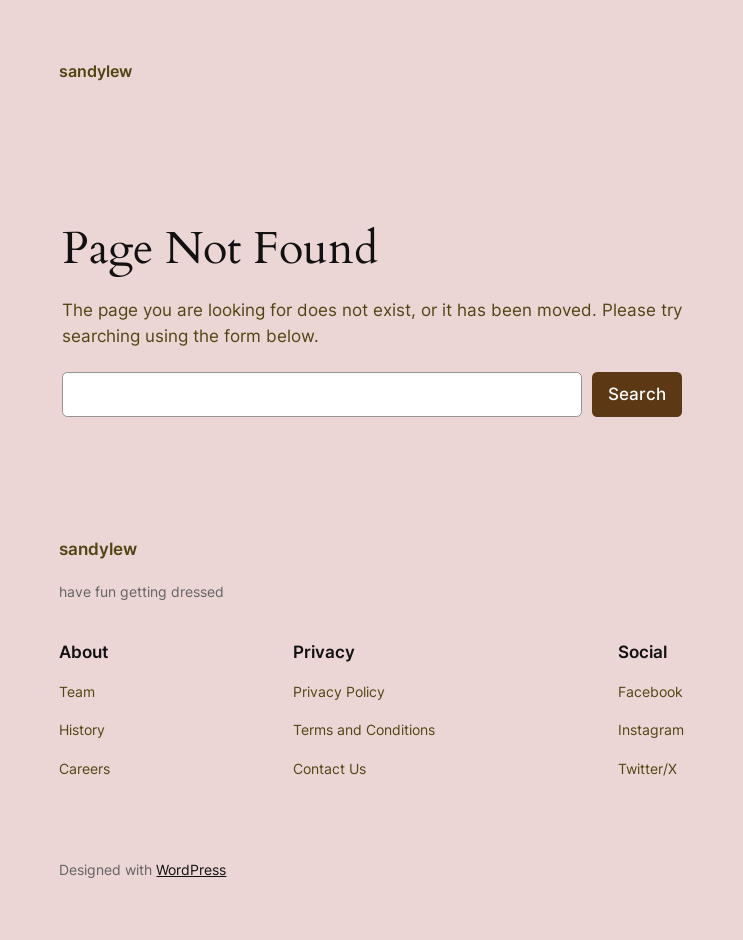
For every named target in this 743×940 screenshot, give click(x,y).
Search (637, 394)
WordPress (191, 869)
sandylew (95, 71)
